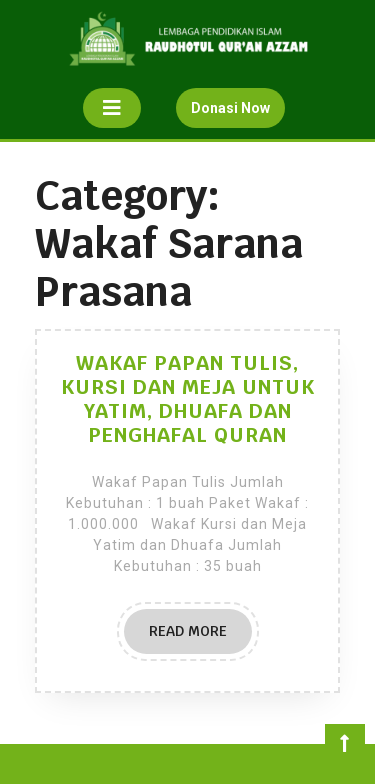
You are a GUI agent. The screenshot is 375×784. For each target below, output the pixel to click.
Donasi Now (238, 112)
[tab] (112, 108)
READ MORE (200, 637)
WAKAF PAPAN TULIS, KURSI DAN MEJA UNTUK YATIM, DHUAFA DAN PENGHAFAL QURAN (188, 399)
